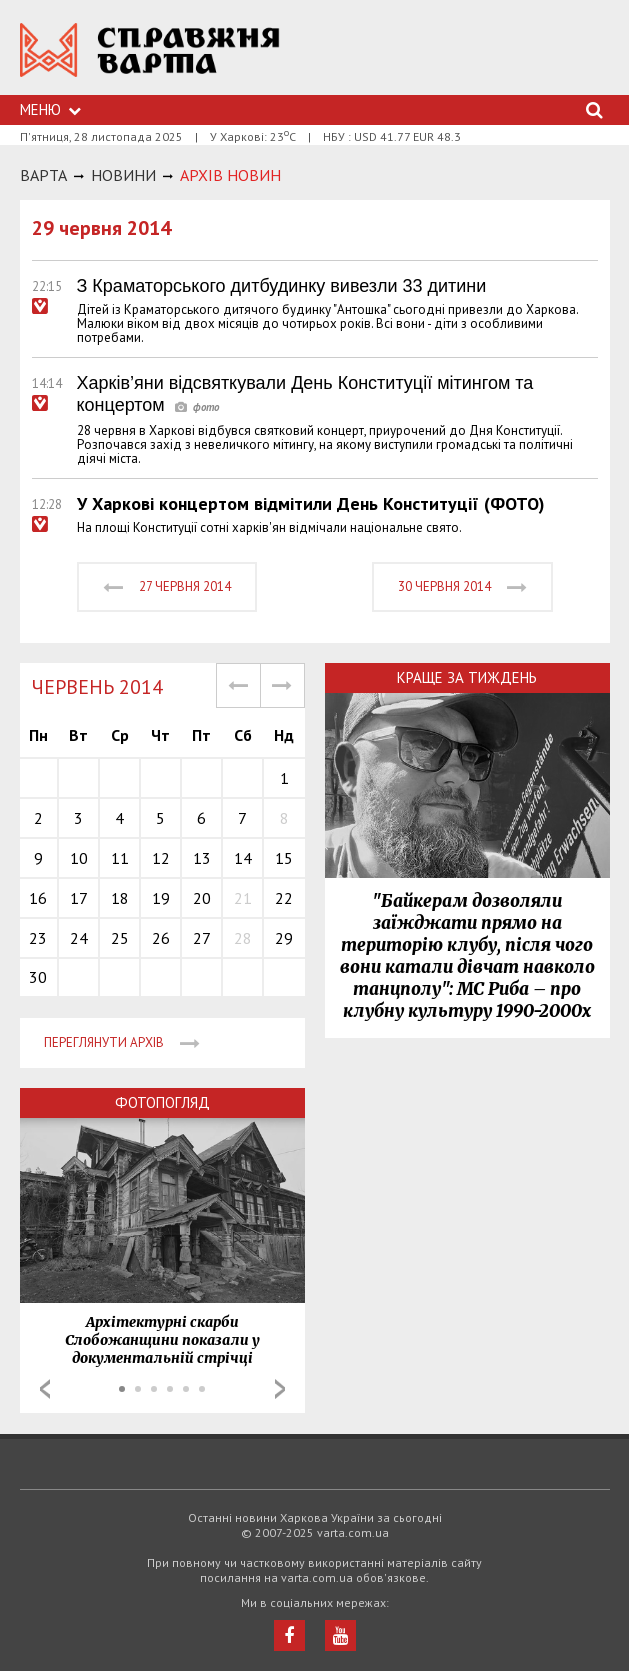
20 (202, 898)
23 (38, 938)
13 (202, 858)
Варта (43, 175)
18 (120, 898)
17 (79, 898)
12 (161, 858)
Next (280, 1389)
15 (284, 858)
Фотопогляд (162, 1102)
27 (202, 938)
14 (243, 858)
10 (79, 858)
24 (79, 938)
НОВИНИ (123, 175)
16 (38, 898)
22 (284, 898)
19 (161, 898)
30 (38, 977)
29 (284, 938)
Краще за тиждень (467, 677)
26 (161, 938)
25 (120, 938)
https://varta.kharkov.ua (150, 60)
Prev (45, 1389)
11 (120, 858)
